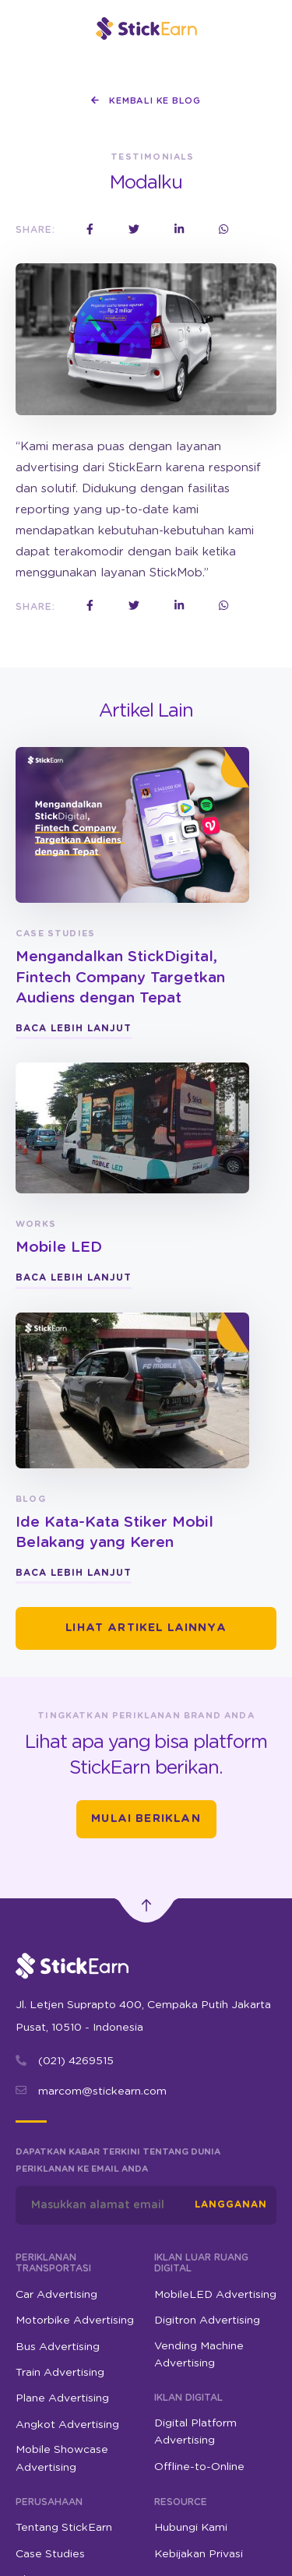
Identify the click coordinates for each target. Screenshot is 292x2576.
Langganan (231, 2204)
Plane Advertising (62, 2398)
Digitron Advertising (207, 2320)
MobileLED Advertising (215, 2294)
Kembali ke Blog (146, 100)
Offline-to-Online (199, 2466)
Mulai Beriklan (145, 1818)
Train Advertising (60, 2372)
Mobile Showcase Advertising (62, 2458)
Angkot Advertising (67, 2424)
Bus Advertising (58, 2347)
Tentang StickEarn (64, 2527)
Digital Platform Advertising (195, 2432)
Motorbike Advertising (75, 2320)
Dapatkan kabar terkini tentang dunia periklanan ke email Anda (118, 2160)
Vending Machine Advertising (199, 2355)
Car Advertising (56, 2294)
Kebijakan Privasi (198, 2554)
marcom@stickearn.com (102, 2091)
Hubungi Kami (190, 2527)
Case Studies (50, 2554)
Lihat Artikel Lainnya (146, 1628)
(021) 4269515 (76, 2061)
